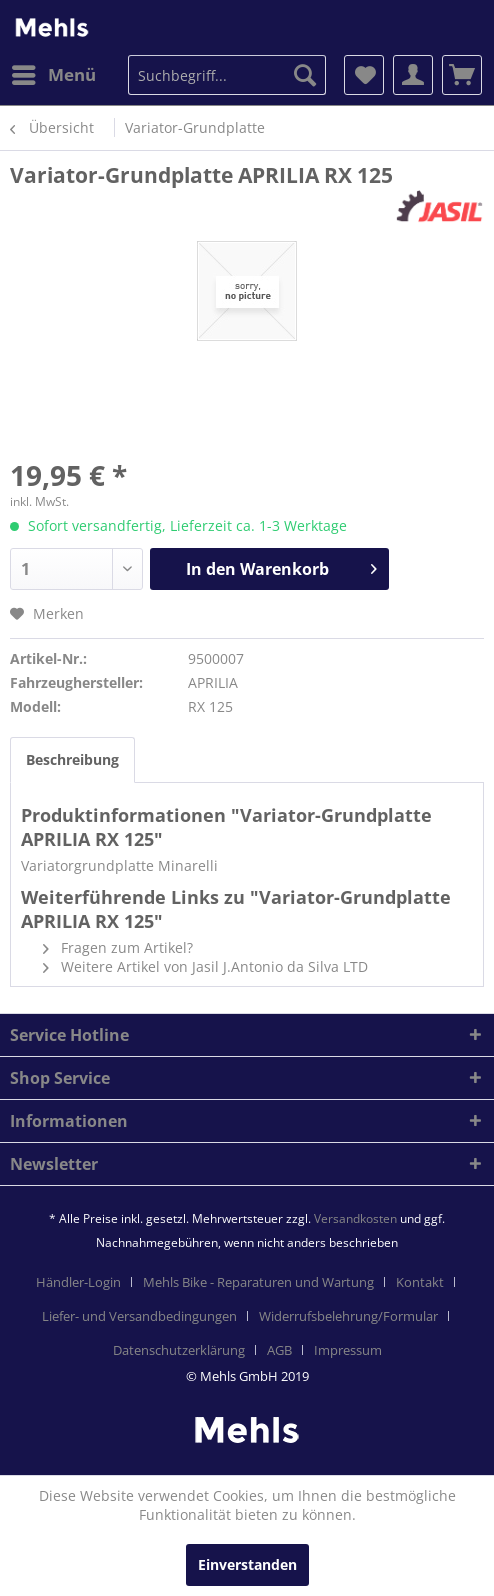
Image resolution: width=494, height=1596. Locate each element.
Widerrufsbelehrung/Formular (348, 1316)
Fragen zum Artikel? (118, 947)
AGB (279, 1350)
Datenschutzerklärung (179, 1350)
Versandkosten (355, 1218)
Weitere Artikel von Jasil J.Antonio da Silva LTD (205, 966)
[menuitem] (53, 75)
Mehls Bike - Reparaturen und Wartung (258, 1282)
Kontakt (420, 1282)
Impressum (348, 1350)
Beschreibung (72, 759)
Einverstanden (247, 1564)
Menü (54, 72)
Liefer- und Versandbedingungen (139, 1316)
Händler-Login (78, 1282)
